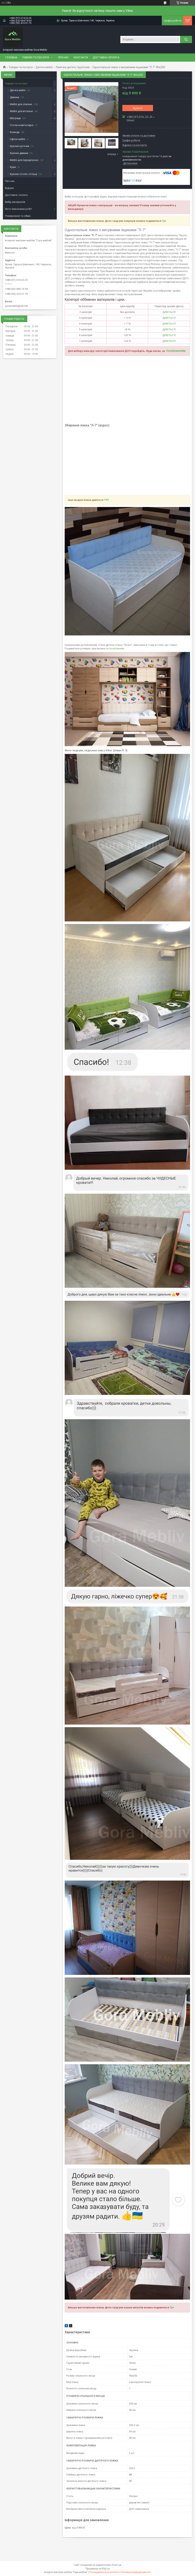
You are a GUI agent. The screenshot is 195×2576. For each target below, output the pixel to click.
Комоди (15, 132)
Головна (11, 57)
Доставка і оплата (106, 57)
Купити (137, 108)
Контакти (81, 57)
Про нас (63, 57)
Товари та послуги (35, 57)
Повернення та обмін (18, 215)
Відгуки (9, 187)
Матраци (15, 118)
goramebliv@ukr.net (16, 305)
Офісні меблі (17, 139)
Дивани (14, 97)
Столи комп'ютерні (21, 125)
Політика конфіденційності (136, 2572)
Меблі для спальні (21, 104)
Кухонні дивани (19, 153)
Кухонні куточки (19, 146)
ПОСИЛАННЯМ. (176, 350)
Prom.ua (116, 2565)
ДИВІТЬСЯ (169, 312)
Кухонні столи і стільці (23, 174)
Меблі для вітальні (21, 111)
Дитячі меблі (44, 67)
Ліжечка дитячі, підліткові (73, 67)
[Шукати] (186, 39)
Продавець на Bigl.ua (98, 2568)
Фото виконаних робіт (18, 208)
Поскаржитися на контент (104, 2572)
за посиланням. (115, 648)
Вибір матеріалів (15, 201)
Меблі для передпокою (24, 160)
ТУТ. (107, 499)
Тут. (164, 220)
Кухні (13, 167)
